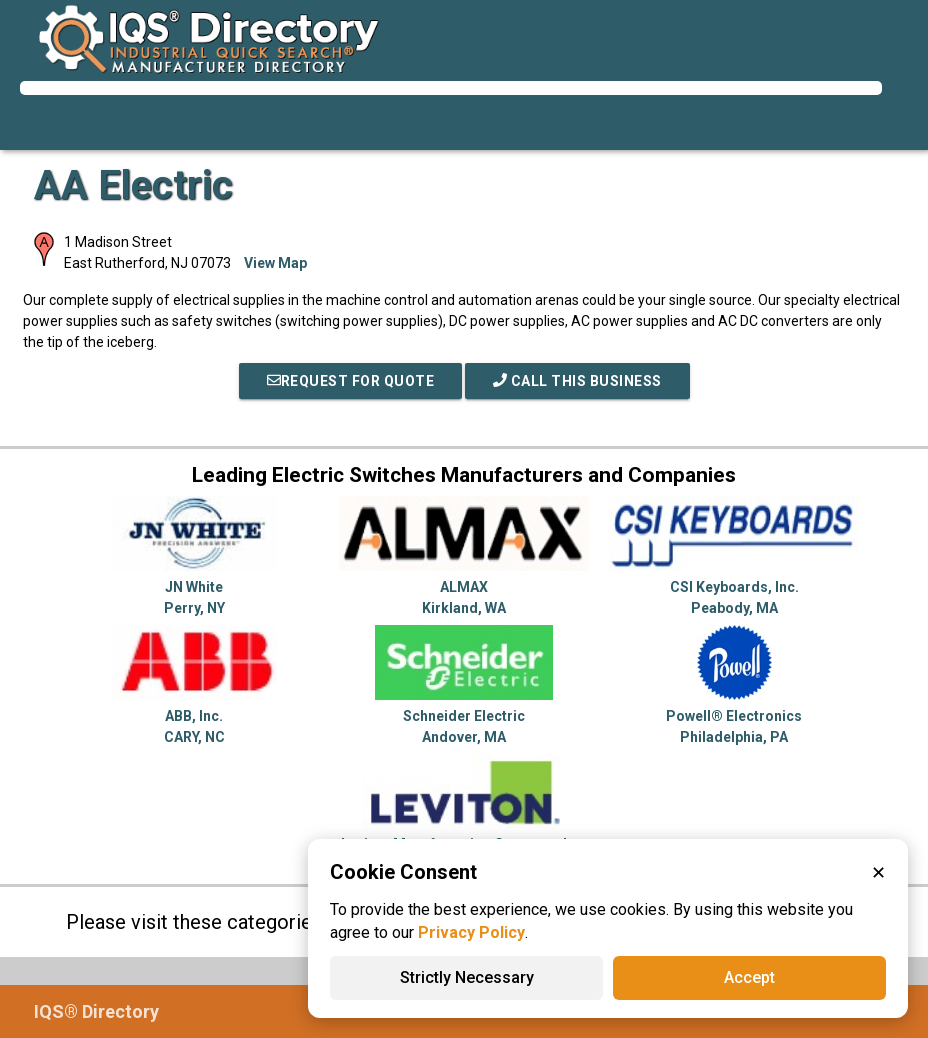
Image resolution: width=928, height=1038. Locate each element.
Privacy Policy (471, 932)
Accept (749, 977)
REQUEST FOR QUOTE (351, 381)
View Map (275, 263)
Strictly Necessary (467, 977)
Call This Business (577, 381)
